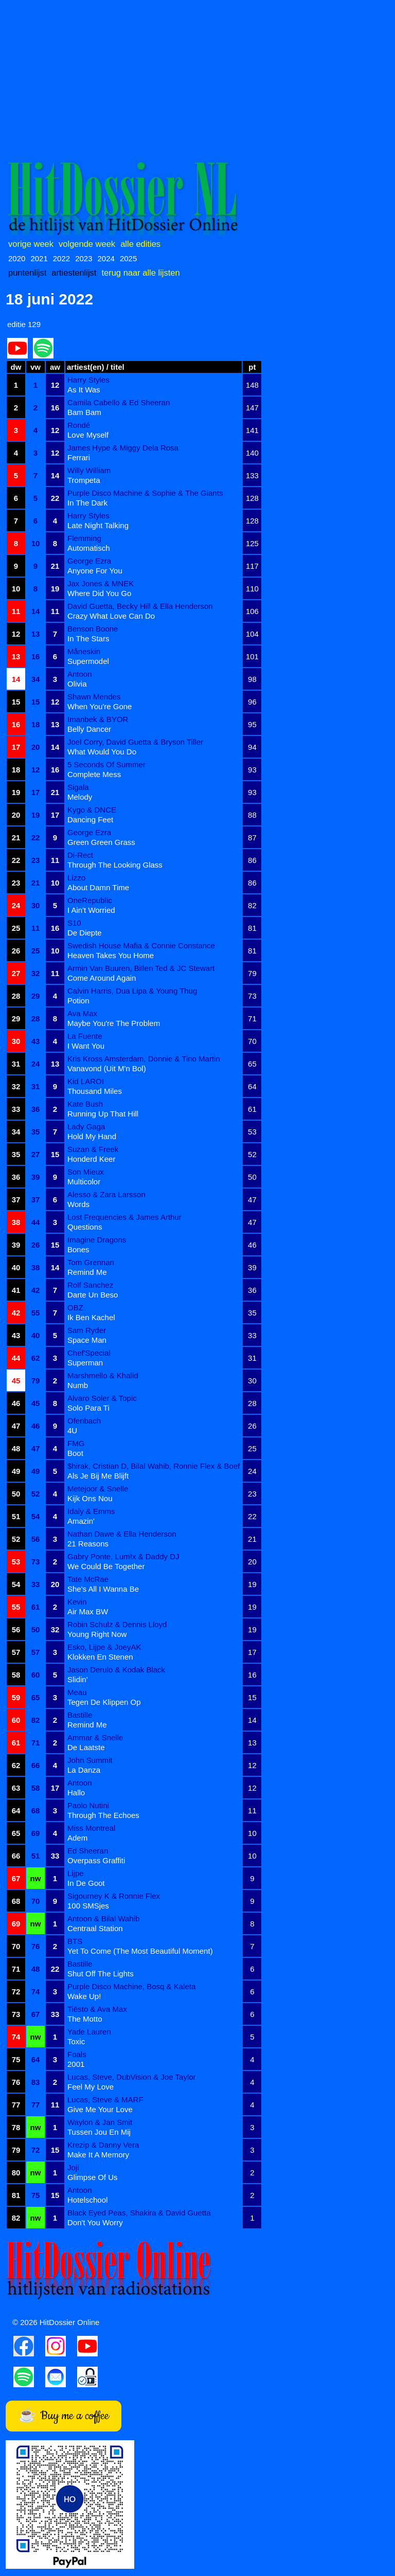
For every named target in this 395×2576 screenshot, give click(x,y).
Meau (77, 1692)
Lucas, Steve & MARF (105, 2099)
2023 (83, 258)
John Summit (90, 1760)
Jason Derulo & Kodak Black (116, 1669)
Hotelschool (87, 2199)
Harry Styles (88, 379)
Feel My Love (90, 2086)
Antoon (79, 674)
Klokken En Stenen (100, 1656)
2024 (106, 258)
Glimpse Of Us (92, 2177)
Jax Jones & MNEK (100, 583)
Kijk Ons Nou (90, 1498)
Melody (79, 796)
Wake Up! (84, 1996)
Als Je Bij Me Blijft (98, 1475)
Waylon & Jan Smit (99, 2122)
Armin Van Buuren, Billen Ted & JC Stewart (140, 968)
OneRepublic (89, 900)
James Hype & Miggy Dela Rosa (122, 447)
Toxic (76, 2041)
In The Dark (87, 502)
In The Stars (88, 638)
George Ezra (89, 560)
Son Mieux (85, 1171)
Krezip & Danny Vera (103, 2144)
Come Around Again (101, 978)
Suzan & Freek (92, 1149)
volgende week (87, 243)
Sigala (78, 787)
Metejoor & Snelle (97, 1488)
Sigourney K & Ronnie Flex (113, 1896)
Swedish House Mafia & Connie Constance (141, 945)
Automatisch (88, 548)
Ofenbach (84, 1420)
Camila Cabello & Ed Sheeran (118, 402)
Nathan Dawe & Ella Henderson (121, 1533)
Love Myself (88, 434)
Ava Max (82, 1013)
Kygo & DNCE (91, 809)
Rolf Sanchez (90, 1285)
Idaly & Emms (91, 1511)
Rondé (78, 425)
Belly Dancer (89, 729)
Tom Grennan (90, 1262)
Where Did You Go (99, 593)
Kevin (77, 1601)
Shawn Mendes (93, 696)
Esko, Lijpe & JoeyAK (104, 1647)
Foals (76, 2054)
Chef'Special (89, 1352)
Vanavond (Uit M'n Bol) (106, 1068)
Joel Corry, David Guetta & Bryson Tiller (135, 741)
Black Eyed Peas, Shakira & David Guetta (138, 2212)
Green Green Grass (101, 842)
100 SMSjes (88, 1905)
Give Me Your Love (100, 2109)
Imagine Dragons (96, 1239)
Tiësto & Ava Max (97, 2009)
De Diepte (84, 932)
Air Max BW (87, 1611)
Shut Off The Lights (100, 1973)
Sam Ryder (86, 1330)
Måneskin (83, 651)
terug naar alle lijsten (140, 272)
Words (78, 1204)
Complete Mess (94, 774)
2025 (128, 258)
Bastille (79, 1714)
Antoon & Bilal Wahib (103, 1918)
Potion (78, 1000)
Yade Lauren (89, 2031)
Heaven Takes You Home (110, 955)
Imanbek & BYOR (97, 719)
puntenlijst (27, 272)
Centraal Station (95, 1928)
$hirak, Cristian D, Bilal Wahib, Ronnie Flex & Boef (153, 1466)
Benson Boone (92, 628)
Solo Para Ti (88, 1407)
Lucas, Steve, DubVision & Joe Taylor (131, 2077)
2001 (75, 2064)
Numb (77, 1385)
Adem (77, 1837)
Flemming (84, 538)
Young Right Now (97, 1634)
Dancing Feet (90, 819)
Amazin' (81, 1521)
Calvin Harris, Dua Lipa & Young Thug (132, 990)
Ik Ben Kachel (91, 1317)
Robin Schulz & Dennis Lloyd (117, 1624)
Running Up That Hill (102, 1113)
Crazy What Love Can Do (111, 615)
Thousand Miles (94, 1091)
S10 (74, 922)
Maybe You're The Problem (113, 1023)
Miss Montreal (91, 1828)
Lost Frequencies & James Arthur (124, 1217)
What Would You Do (101, 751)
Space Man (86, 1340)
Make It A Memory (98, 2154)
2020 (16, 258)
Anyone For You (94, 570)
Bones (78, 1249)
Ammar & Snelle (95, 1737)
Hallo (76, 1792)
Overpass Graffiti (96, 1860)
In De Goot (86, 1883)
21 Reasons (88, 1543)
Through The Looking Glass (115, 864)
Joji (73, 2167)
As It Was (83, 389)
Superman (85, 1362)
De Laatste (86, 1747)
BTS (74, 1941)
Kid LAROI (85, 1081)
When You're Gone (99, 706)
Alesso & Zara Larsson (106, 1194)
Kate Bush (85, 1104)
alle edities (140, 243)
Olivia (77, 683)
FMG (75, 1443)
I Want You (85, 1045)
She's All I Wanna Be (103, 1588)
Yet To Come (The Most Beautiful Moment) (140, 1951)
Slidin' (77, 1679)
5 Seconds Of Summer (106, 764)
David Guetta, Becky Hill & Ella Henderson (140, 606)
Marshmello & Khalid (102, 1375)
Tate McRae (88, 1579)
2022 (61, 258)
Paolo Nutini (88, 1805)
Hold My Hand (91, 1136)
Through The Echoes (103, 1815)
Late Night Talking (98, 525)
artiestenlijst (73, 272)
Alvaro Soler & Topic (102, 1398)
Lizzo (76, 877)
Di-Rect (80, 855)
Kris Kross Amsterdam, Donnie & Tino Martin (143, 1058)
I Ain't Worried (91, 910)
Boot (75, 1453)
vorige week (30, 243)
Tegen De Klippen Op (104, 1702)
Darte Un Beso (92, 1294)
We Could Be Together (106, 1566)
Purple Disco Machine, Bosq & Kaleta (131, 1986)
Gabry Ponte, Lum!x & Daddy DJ (123, 1556)
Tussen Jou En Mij (99, 2132)
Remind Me (87, 1272)
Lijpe (75, 1873)
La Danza (83, 1770)
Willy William (89, 470)
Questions (84, 1226)
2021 (38, 258)
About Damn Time (98, 887)
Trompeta (83, 480)
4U (72, 1430)
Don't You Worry (95, 2222)
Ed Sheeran (87, 1850)
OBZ (75, 1307)
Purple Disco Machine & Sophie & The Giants (145, 493)
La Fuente (84, 1036)
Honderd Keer (91, 1159)
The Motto (84, 2018)
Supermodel (88, 661)
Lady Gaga (86, 1126)
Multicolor (83, 1181)
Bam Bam (84, 412)
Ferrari (78, 457)
